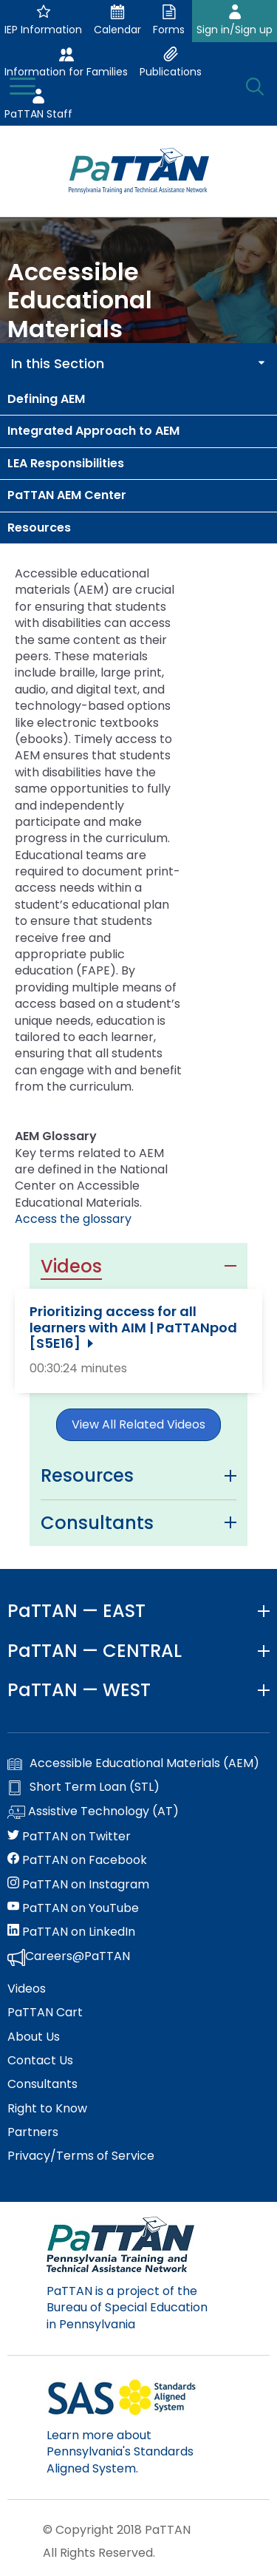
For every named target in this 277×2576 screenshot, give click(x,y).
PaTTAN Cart (45, 2012)
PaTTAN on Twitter (69, 1836)
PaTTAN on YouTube (73, 1908)
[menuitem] (138, 399)
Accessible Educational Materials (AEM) (133, 1763)
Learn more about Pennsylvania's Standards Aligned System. (120, 2452)
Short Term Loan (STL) (83, 1787)
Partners (32, 2132)
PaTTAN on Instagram (78, 1885)
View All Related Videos (138, 1424)
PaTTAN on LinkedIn (71, 1932)
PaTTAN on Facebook (77, 1860)
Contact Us (40, 2061)
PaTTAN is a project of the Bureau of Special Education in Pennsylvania (127, 2307)
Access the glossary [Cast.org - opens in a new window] (73, 1218)
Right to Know (47, 2109)
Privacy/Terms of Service (80, 2156)
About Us (33, 2037)
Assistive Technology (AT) (93, 1812)
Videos (26, 1989)
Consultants (42, 2084)
